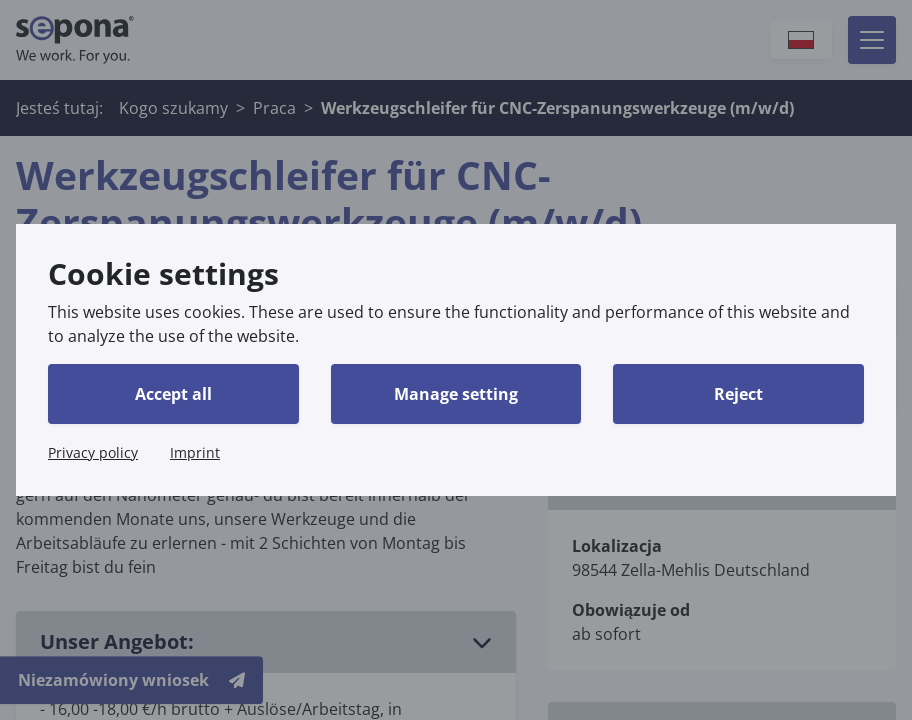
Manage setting (456, 394)
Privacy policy (93, 452)
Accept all (173, 394)
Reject (738, 394)
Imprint (195, 452)
